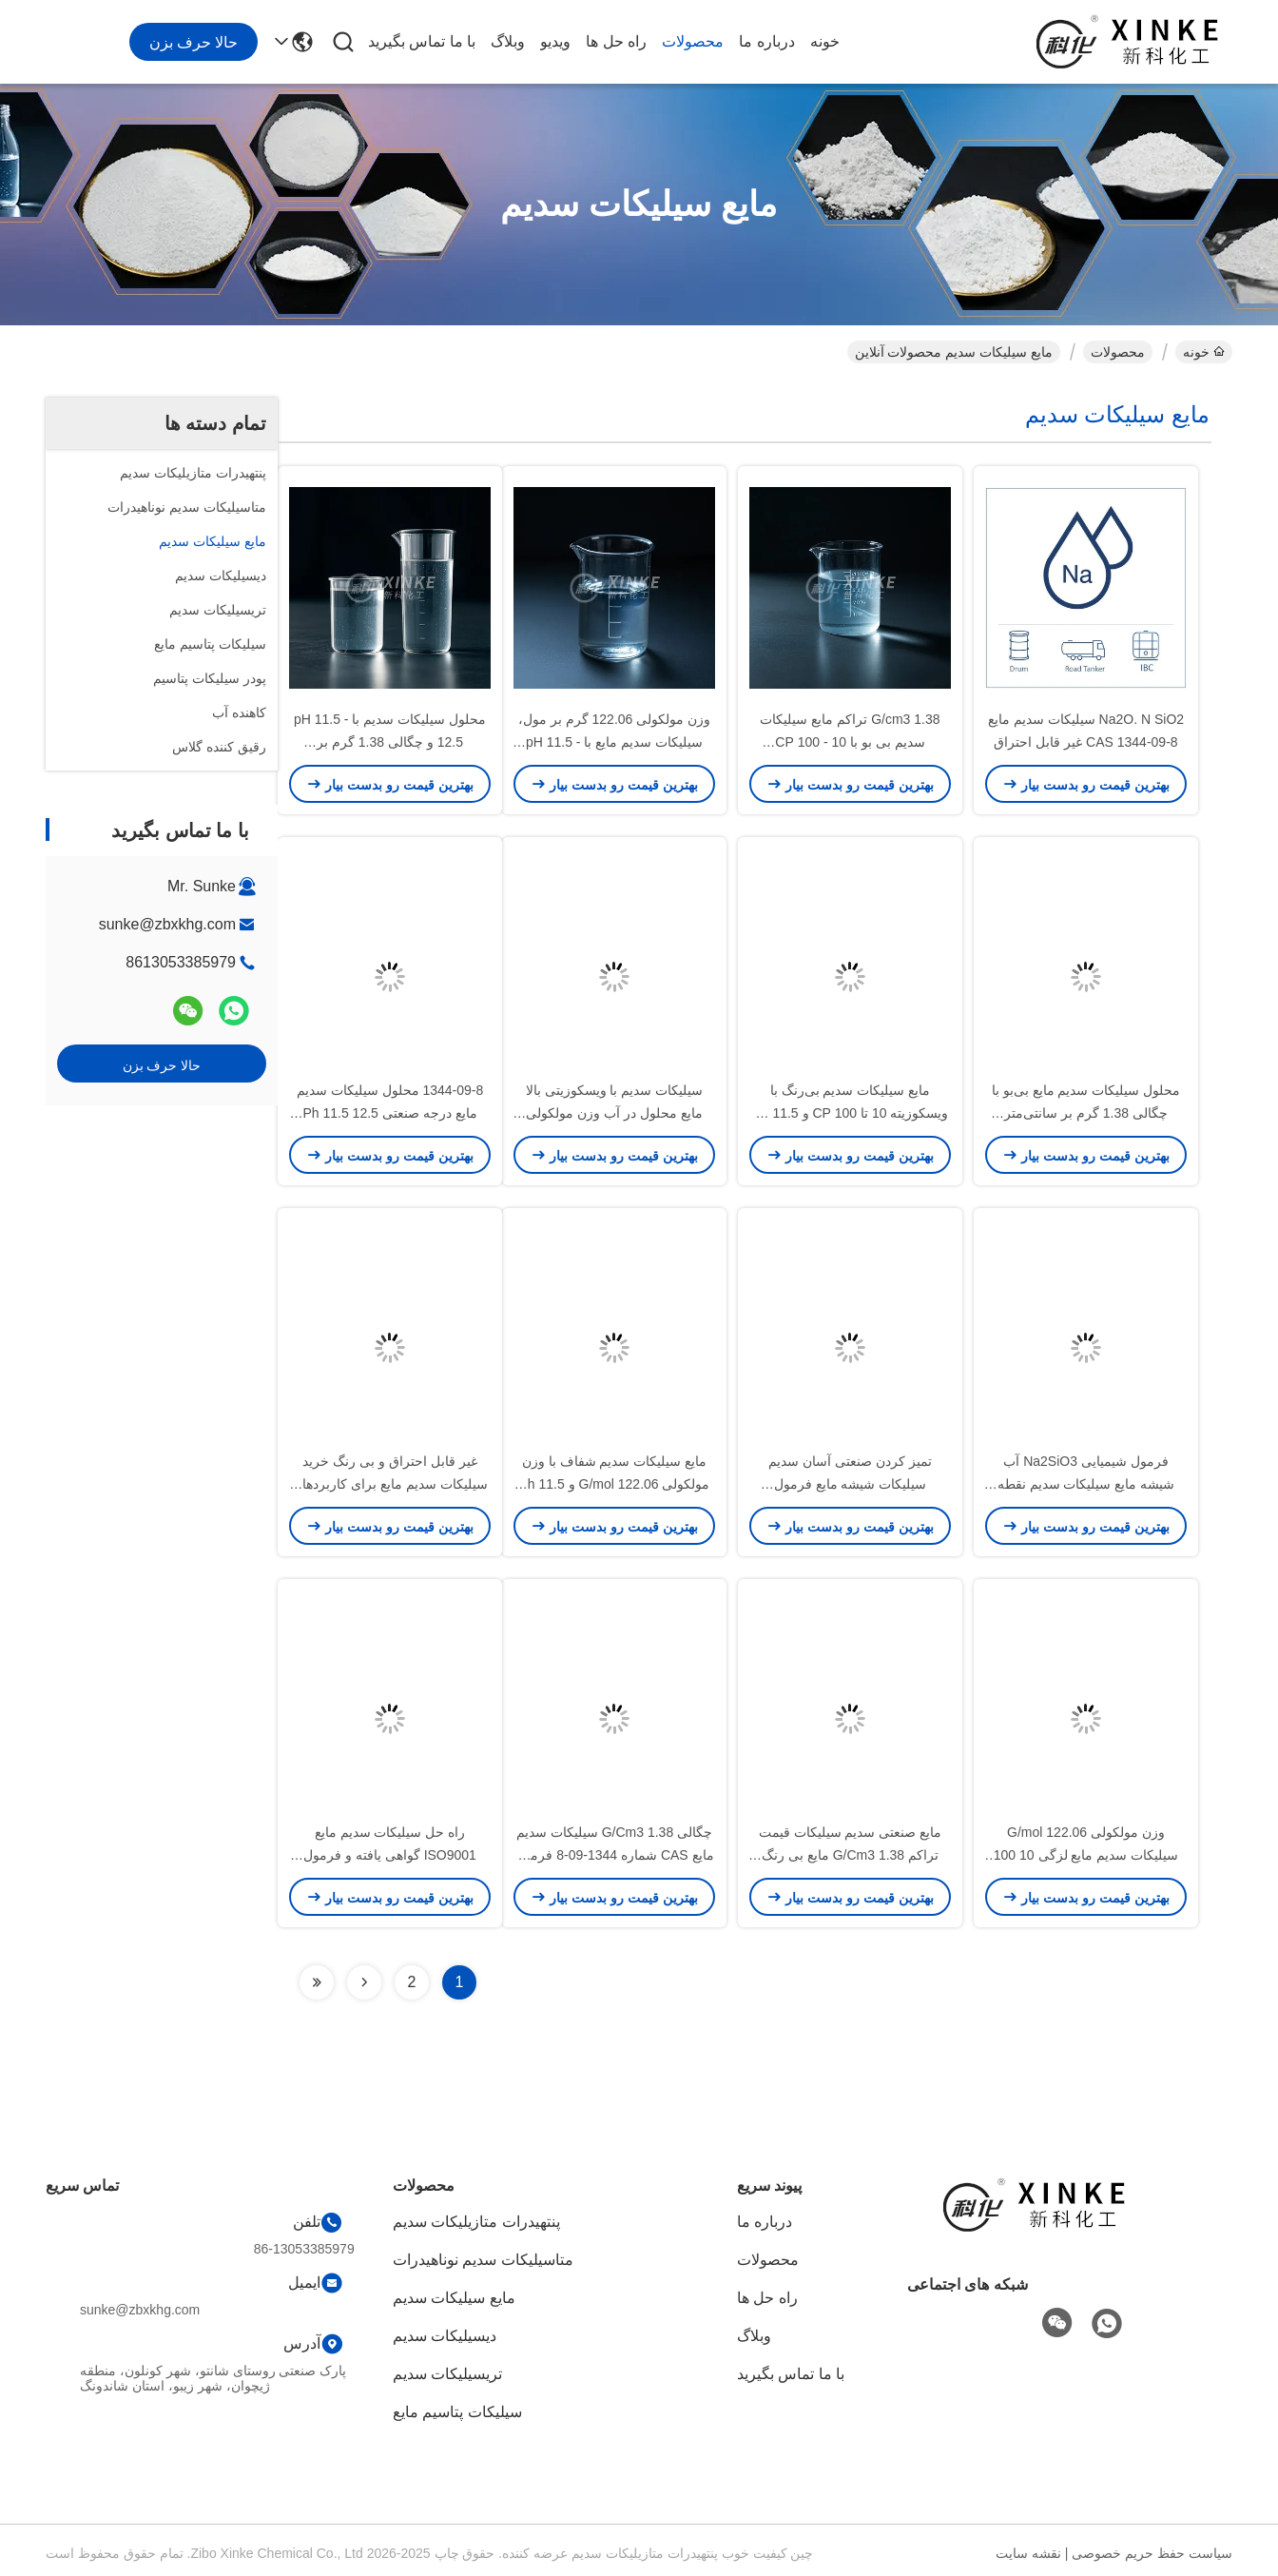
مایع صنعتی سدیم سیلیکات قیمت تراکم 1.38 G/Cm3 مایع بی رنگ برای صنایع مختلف (850, 1855)
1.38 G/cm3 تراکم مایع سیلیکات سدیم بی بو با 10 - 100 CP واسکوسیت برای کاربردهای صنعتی (850, 742)
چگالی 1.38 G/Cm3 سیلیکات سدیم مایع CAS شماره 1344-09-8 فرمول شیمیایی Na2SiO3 (613, 1855)
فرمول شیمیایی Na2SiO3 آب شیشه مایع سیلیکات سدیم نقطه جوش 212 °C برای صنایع (1086, 1484)
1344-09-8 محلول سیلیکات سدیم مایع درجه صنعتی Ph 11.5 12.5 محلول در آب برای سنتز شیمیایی (390, 1113)
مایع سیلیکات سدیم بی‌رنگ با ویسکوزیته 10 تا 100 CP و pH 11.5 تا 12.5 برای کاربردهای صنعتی (850, 1113)
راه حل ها (616, 41)
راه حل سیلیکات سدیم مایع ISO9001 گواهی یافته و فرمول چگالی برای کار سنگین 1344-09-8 (390, 1855)
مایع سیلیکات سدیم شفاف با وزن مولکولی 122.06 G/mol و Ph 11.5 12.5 (614, 1484)
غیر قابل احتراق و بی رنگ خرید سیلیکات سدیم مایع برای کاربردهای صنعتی (390, 1484)
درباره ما (766, 41)
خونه (825, 41)
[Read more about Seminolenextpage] (364, 1982)
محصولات (693, 41)
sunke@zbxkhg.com (167, 924)
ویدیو (555, 41)
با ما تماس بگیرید (421, 41)
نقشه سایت (1028, 2553)
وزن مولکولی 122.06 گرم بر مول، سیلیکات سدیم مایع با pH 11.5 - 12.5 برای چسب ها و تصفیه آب (614, 742)
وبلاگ (508, 41)
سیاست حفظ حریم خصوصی (1152, 2553)
